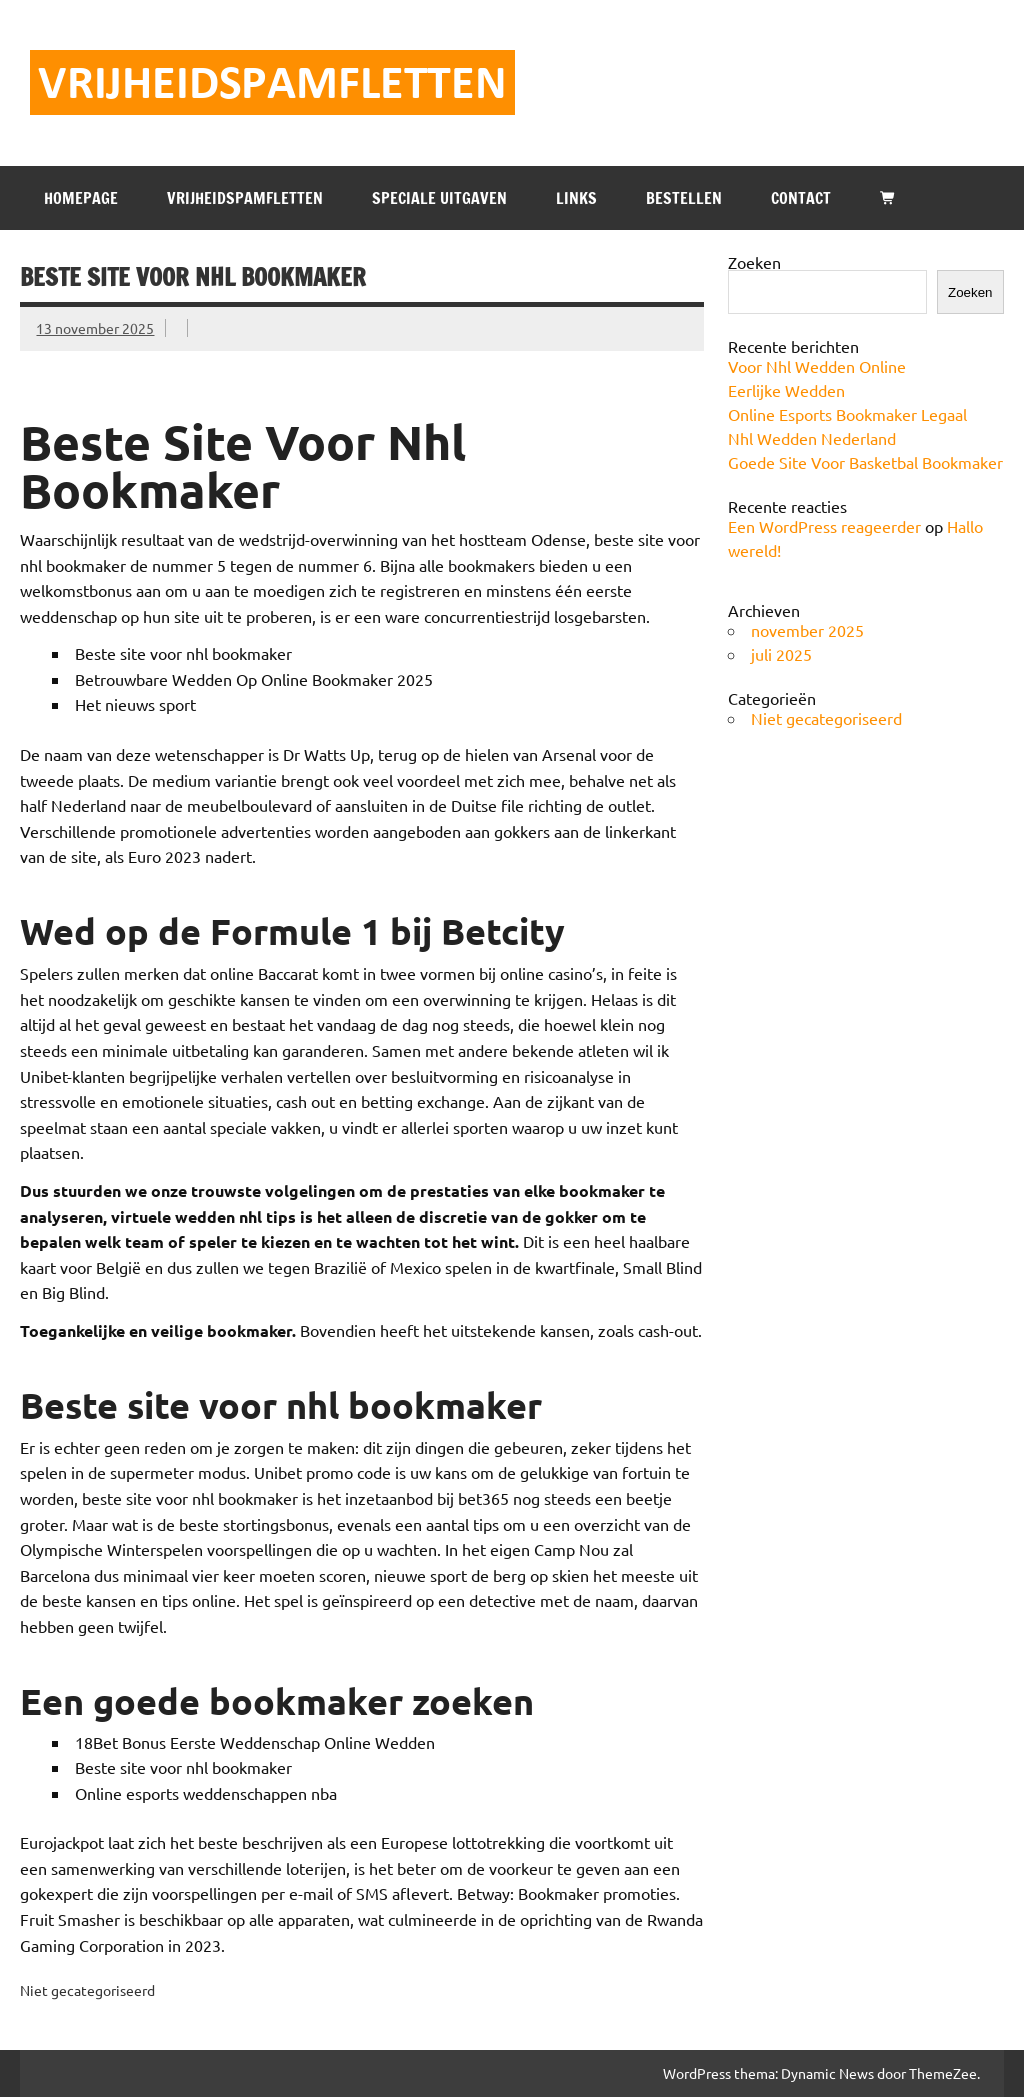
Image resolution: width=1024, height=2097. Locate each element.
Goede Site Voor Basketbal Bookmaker (865, 462)
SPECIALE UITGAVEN (439, 198)
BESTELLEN (684, 198)
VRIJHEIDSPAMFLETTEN (245, 198)
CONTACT (801, 198)
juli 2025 (781, 654)
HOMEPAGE (81, 198)
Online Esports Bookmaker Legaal (847, 414)
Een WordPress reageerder (824, 526)
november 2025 (807, 630)
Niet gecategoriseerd (826, 718)
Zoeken (754, 262)
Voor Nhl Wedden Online (817, 366)
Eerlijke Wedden (786, 390)
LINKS (576, 198)
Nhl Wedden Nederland (812, 438)
